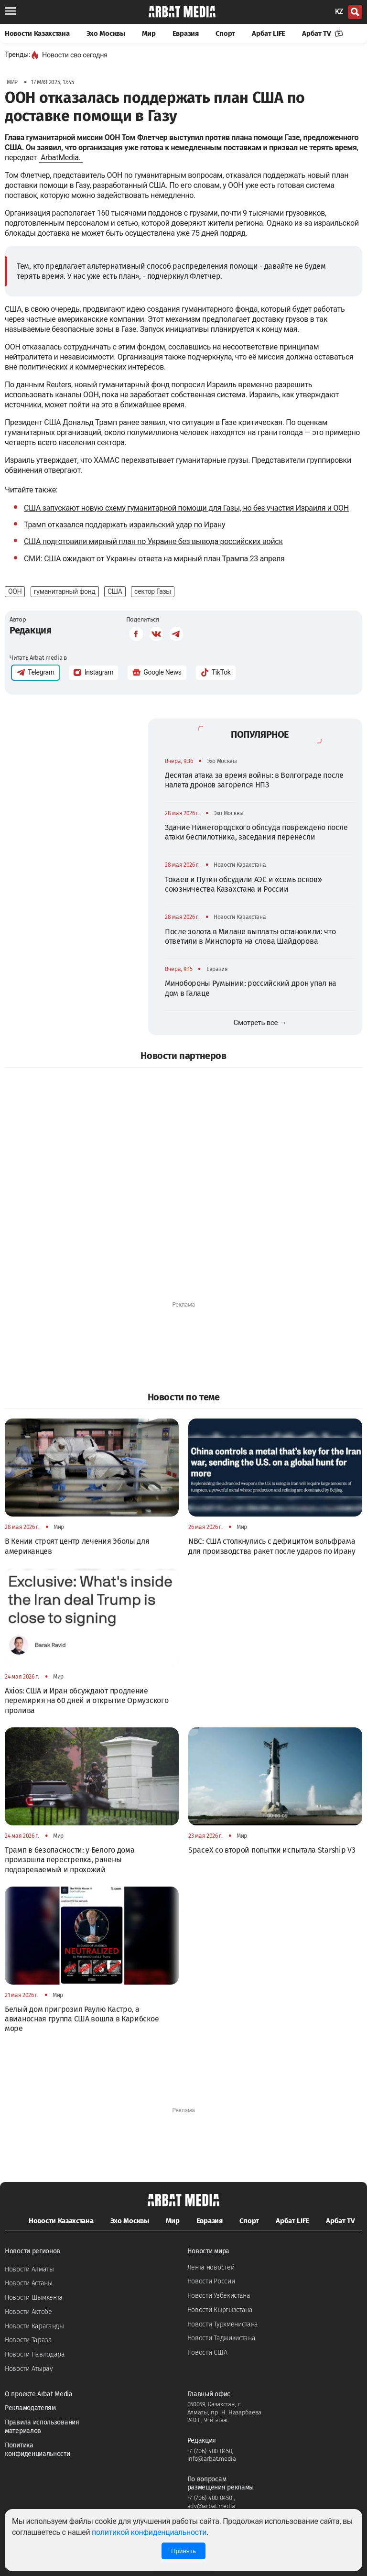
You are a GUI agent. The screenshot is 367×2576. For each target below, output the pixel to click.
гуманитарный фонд (65, 591)
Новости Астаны (29, 2283)
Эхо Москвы (105, 33)
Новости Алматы (29, 2269)
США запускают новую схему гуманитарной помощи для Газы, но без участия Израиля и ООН (186, 508)
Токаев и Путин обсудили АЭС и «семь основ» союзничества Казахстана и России (243, 884)
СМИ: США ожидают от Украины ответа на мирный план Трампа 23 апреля (154, 558)
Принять (183, 2550)
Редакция (31, 630)
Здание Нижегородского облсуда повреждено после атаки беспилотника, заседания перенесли (256, 832)
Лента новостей (211, 2267)
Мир (149, 33)
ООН (15, 591)
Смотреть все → (260, 1022)
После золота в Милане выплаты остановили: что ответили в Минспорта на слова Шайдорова (250, 936)
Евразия (186, 33)
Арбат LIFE (268, 33)
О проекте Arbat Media (39, 2394)
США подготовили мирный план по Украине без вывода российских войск (153, 541)
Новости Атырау (29, 2369)
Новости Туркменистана (223, 2324)
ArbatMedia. (61, 157)
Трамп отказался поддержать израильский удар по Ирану (124, 524)
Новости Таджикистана (221, 2338)
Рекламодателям (30, 2408)
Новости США (207, 2352)
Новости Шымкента (34, 2297)
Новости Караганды (34, 2326)
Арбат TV (322, 33)
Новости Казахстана (37, 33)
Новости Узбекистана (218, 2296)
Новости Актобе (28, 2312)
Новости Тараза (28, 2340)
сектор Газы (152, 591)
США (115, 591)
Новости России (211, 2281)
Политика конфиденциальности (37, 2449)
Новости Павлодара (35, 2354)
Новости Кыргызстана (220, 2310)
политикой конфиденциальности (149, 2532)
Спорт (226, 33)
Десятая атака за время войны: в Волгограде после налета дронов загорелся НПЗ (254, 780)
